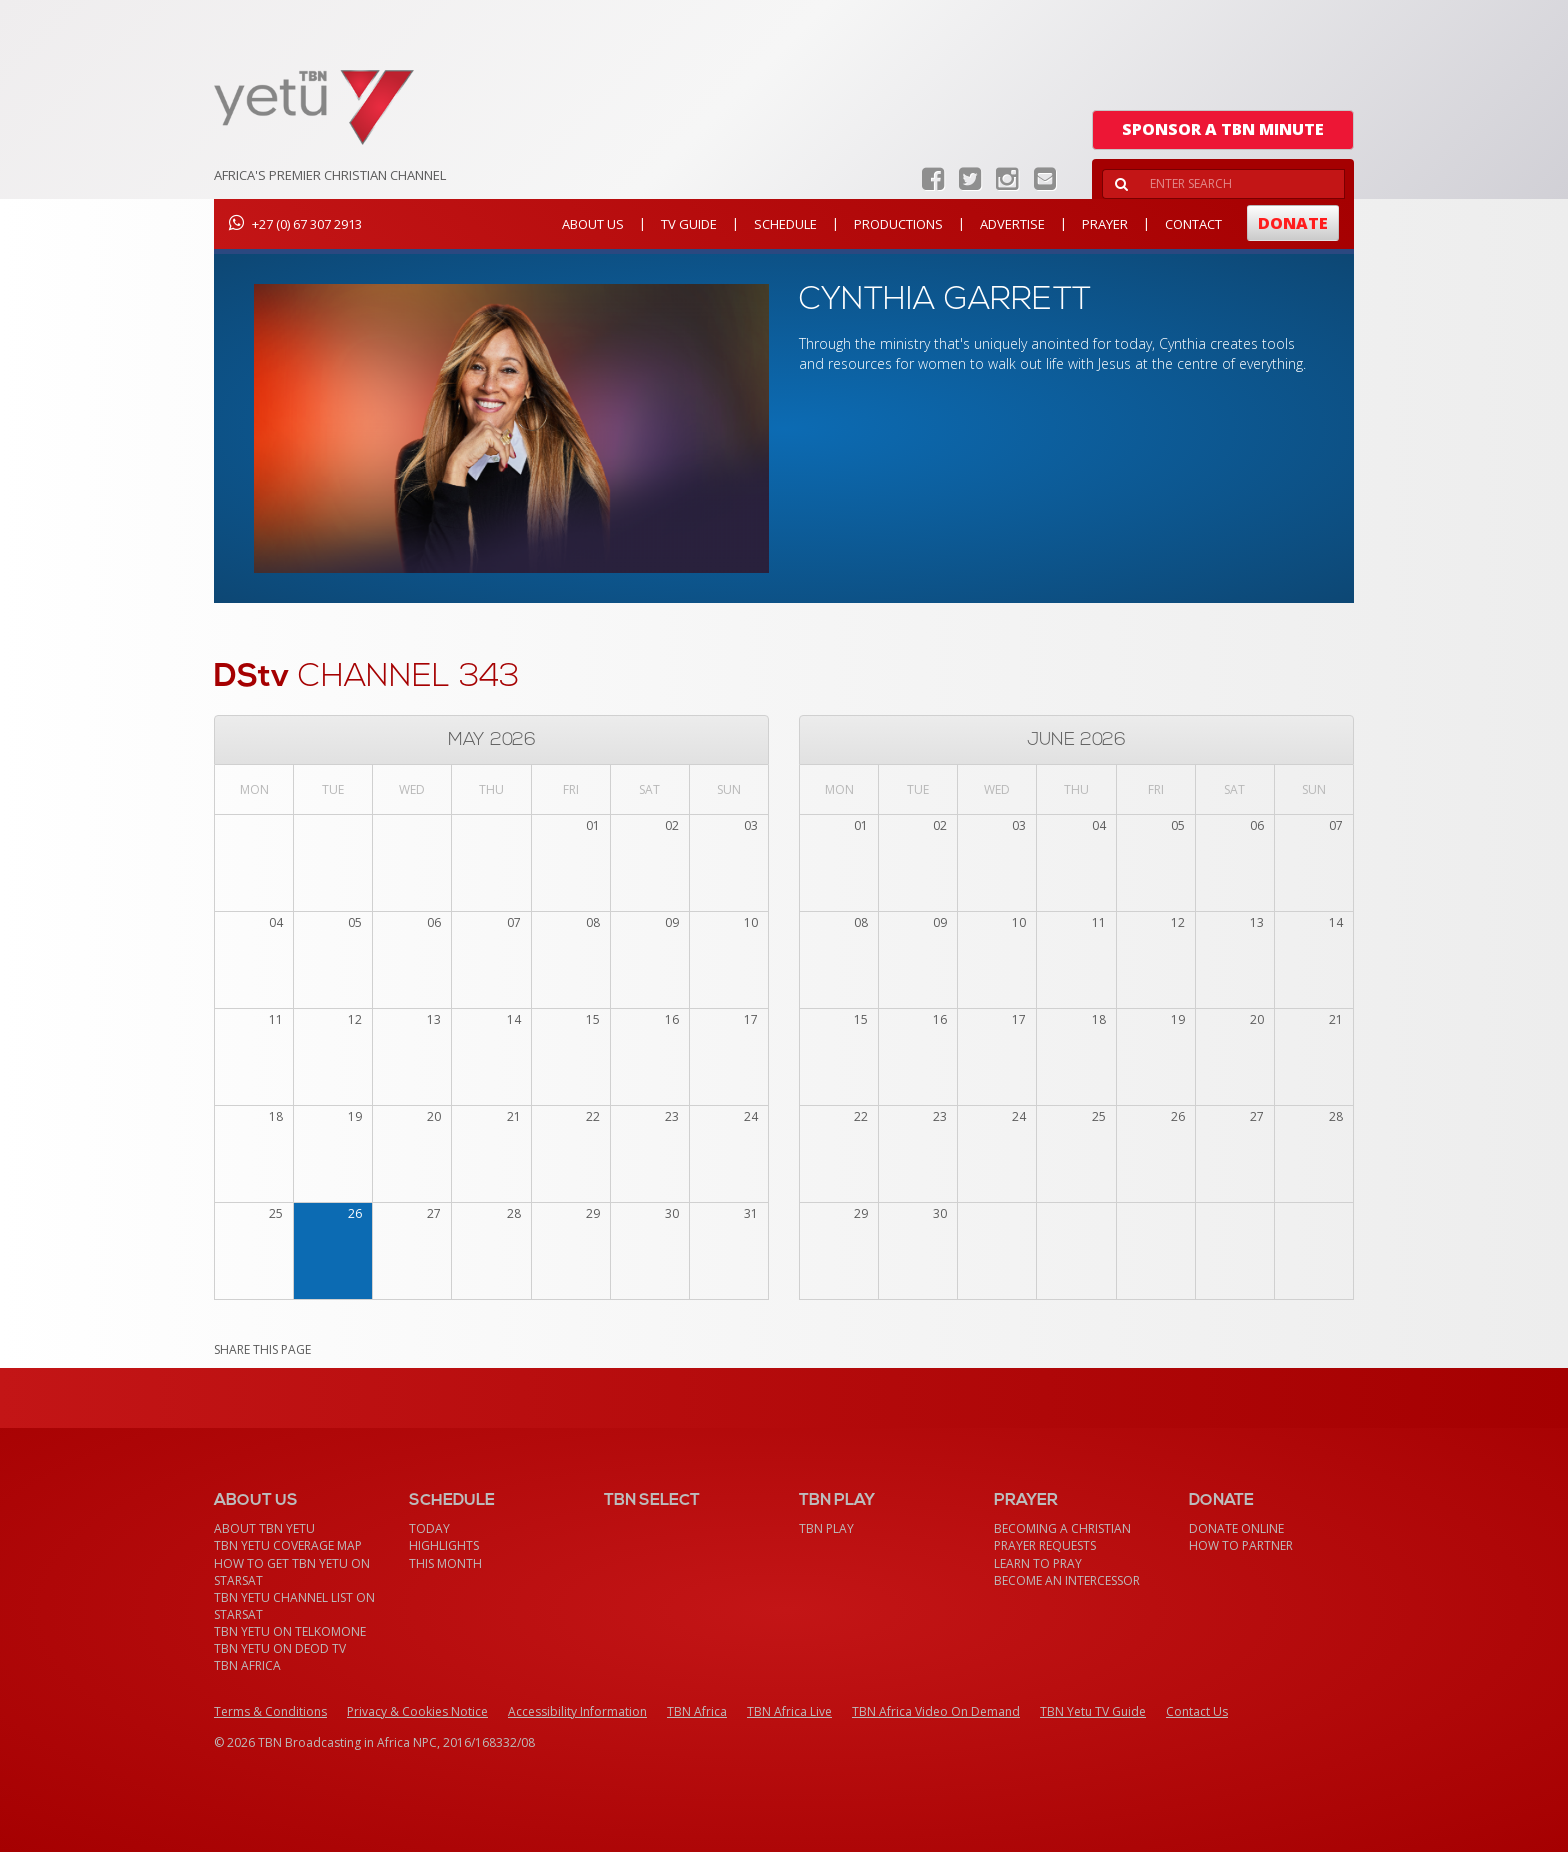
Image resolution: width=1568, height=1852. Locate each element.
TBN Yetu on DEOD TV (280, 1648)
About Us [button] (593, 224)
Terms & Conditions (270, 1711)
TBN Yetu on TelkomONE (290, 1631)
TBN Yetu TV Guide (1093, 1711)
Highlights (444, 1545)
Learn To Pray (1038, 1563)
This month (445, 1563)
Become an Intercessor (1067, 1580)
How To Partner (1241, 1545)
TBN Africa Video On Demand (936, 1711)
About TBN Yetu (264, 1528)
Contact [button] (1193, 224)
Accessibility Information (577, 1711)
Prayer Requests (1045, 1545)
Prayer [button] (1105, 224)
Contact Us (1197, 1711)
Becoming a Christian (1062, 1528)
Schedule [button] (785, 224)
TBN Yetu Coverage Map (288, 1545)
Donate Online (1236, 1528)
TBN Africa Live (789, 1711)
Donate (1293, 223)
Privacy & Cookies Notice (417, 1711)
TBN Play (826, 1528)
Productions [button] (898, 224)
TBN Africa (247, 1665)
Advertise (1012, 224)
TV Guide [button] (689, 224)
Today (429, 1528)
